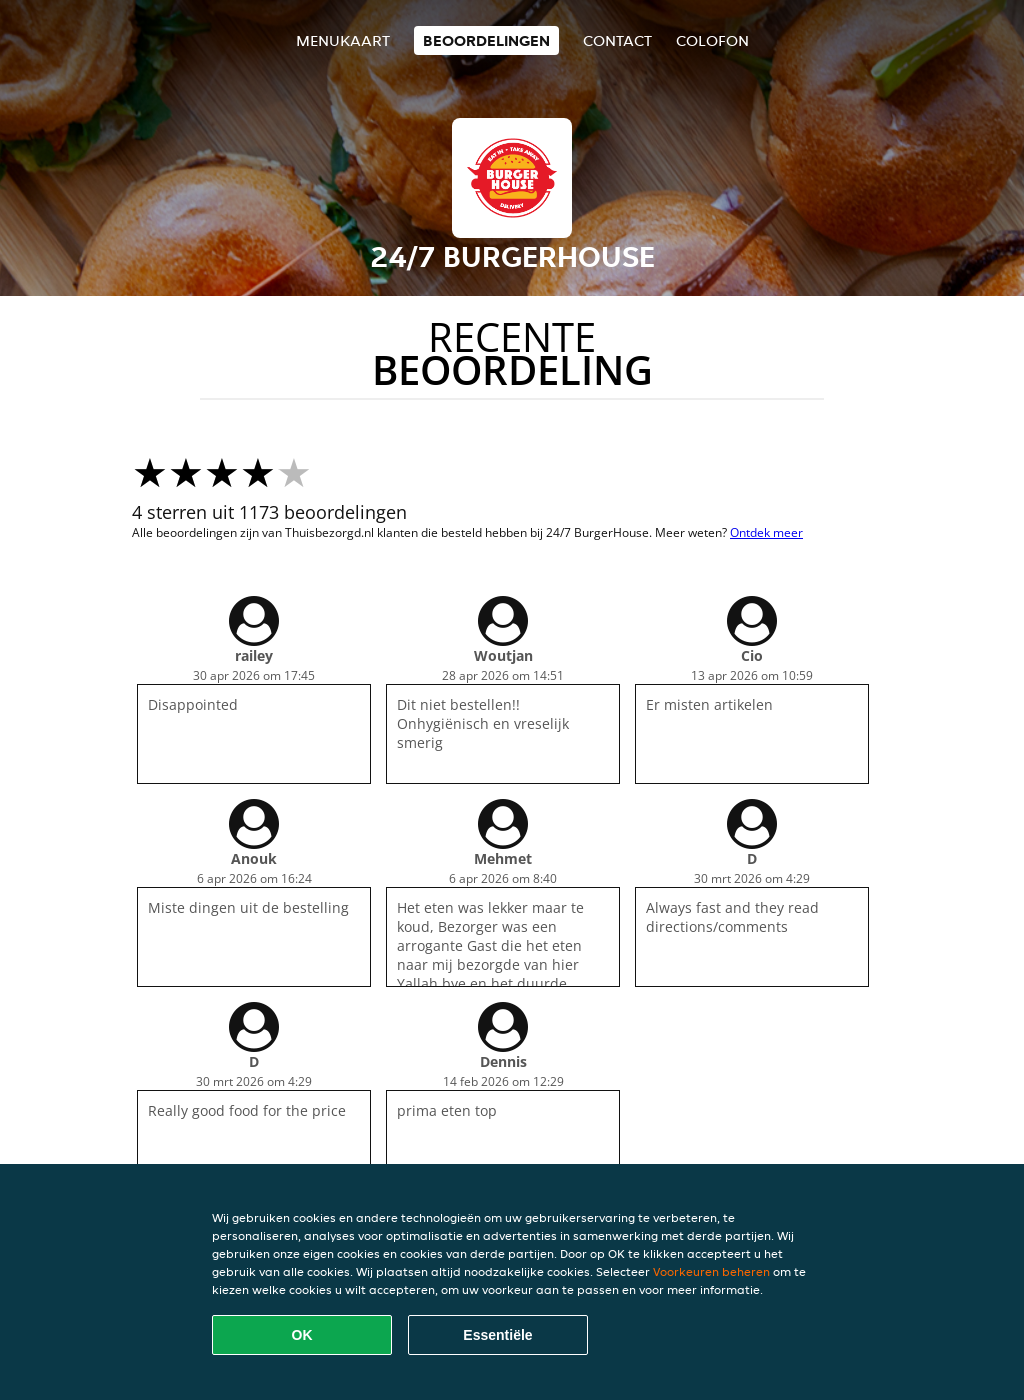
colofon (712, 40)
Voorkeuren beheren (711, 1271)
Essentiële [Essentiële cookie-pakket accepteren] (497, 1335)
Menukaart (343, 40)
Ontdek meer (766, 532)
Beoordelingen (486, 40)
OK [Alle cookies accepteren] (302, 1335)
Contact (617, 40)
